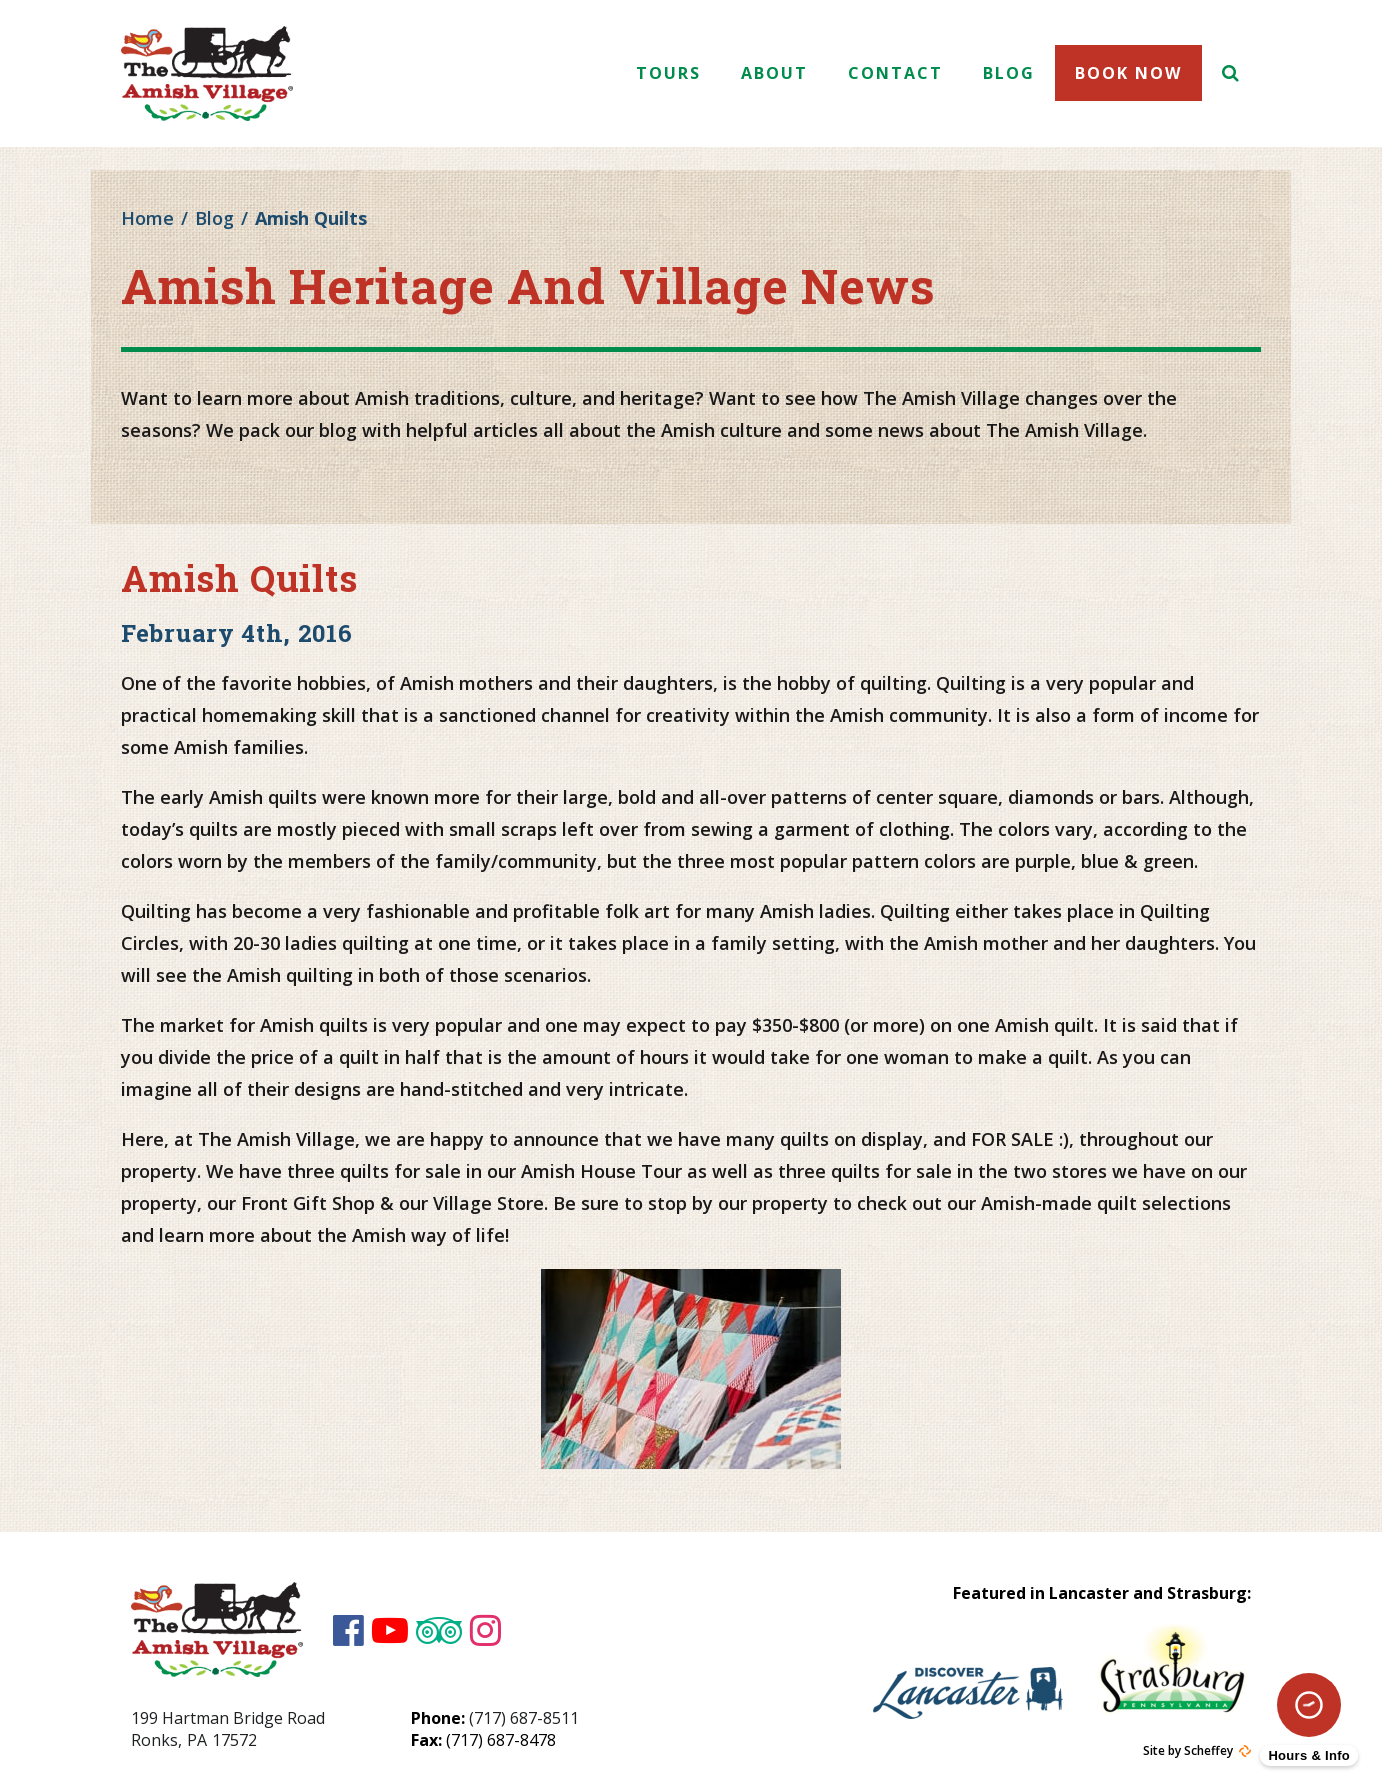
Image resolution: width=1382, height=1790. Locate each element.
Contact (895, 73)
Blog (1009, 73)
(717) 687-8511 (524, 1718)
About (774, 73)
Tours (668, 73)
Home (147, 218)
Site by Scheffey (1188, 1751)
